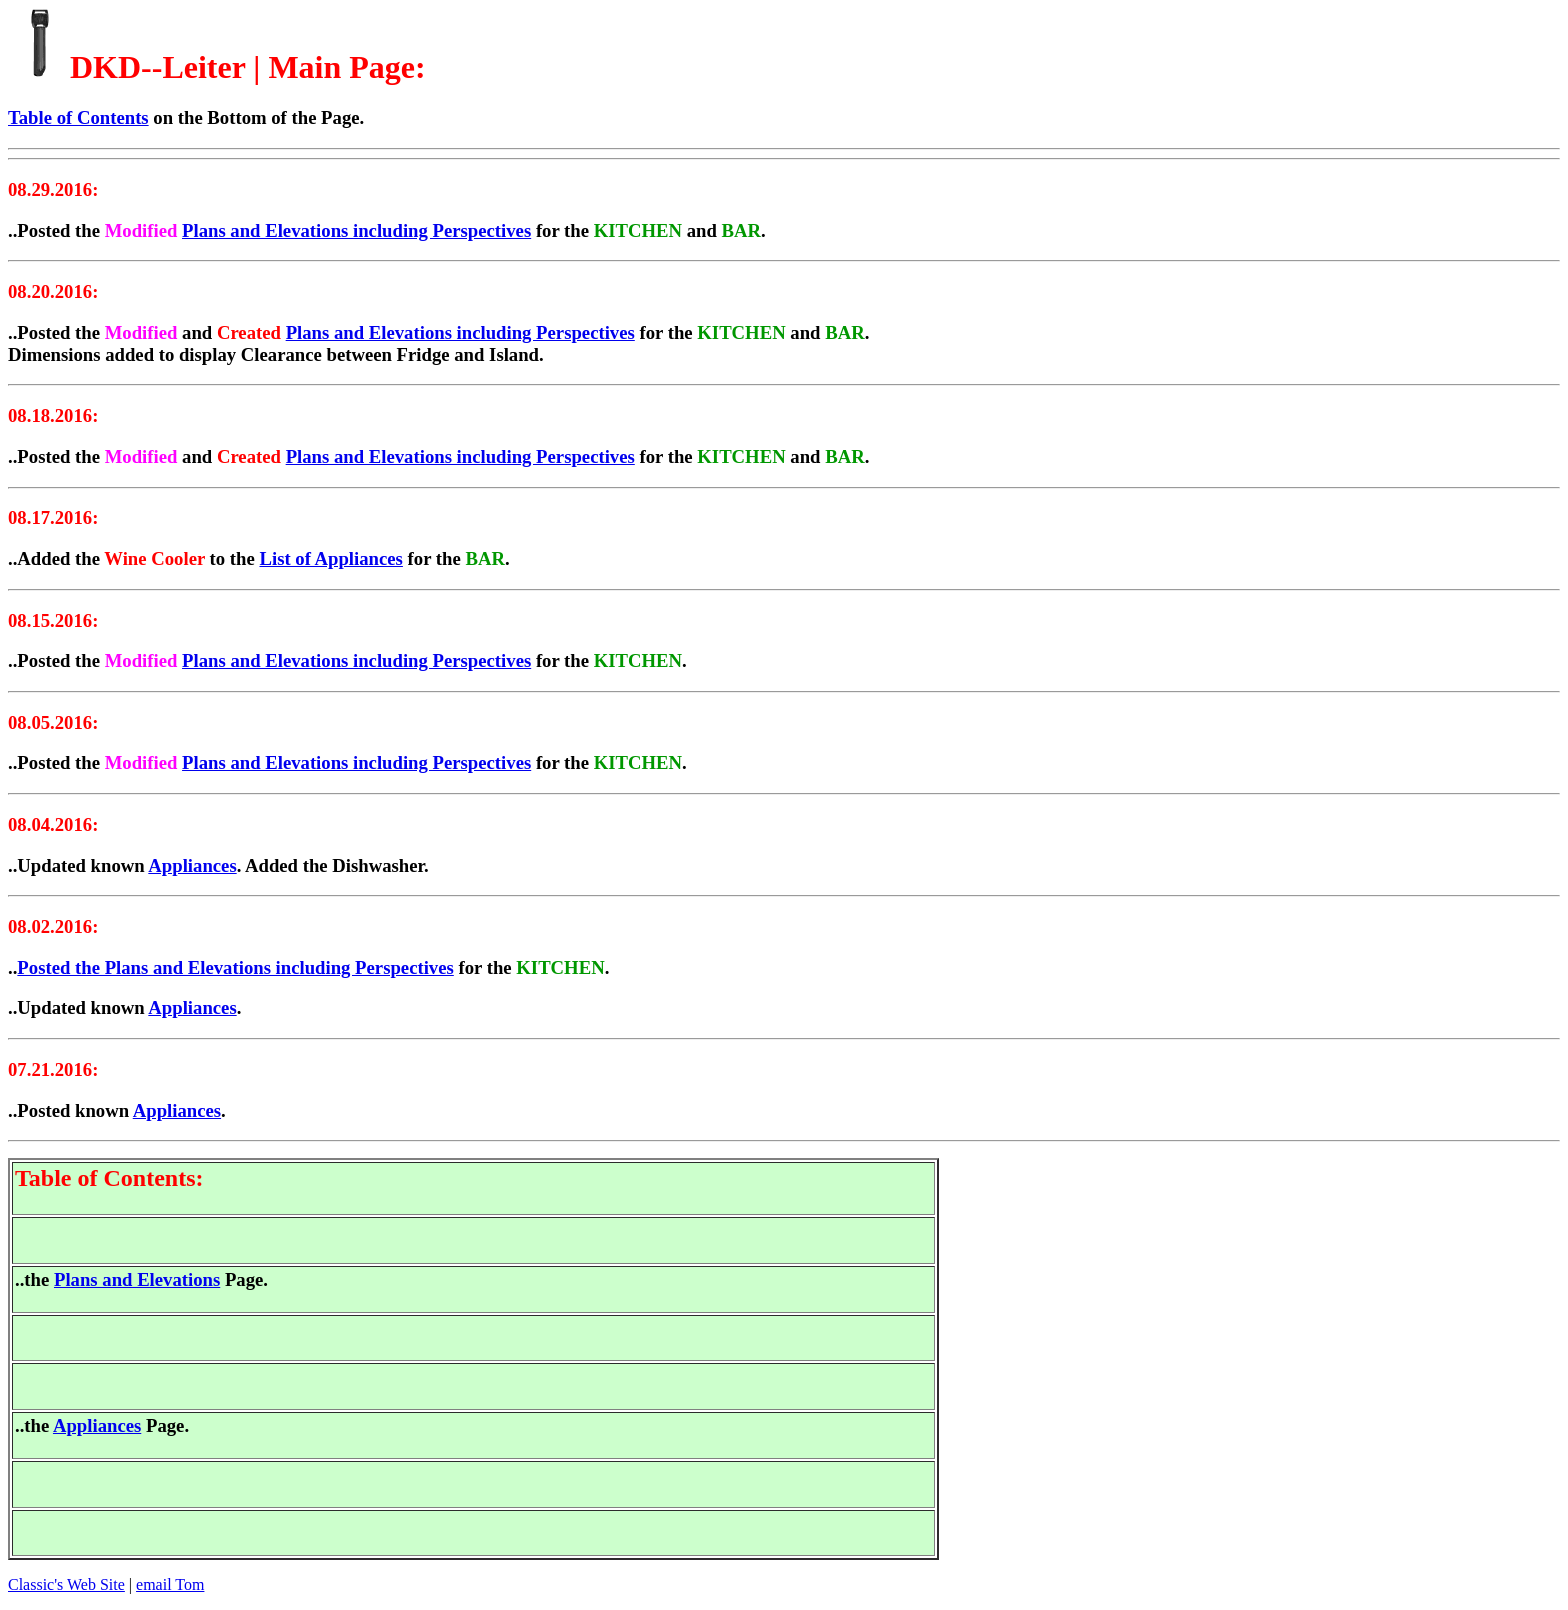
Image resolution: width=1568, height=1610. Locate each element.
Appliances (192, 865)
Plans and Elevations (137, 1279)
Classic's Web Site (66, 1584)
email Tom (170, 1584)
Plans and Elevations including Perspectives (356, 230)
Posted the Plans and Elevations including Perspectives (235, 967)
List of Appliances (330, 558)
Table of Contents (78, 117)
